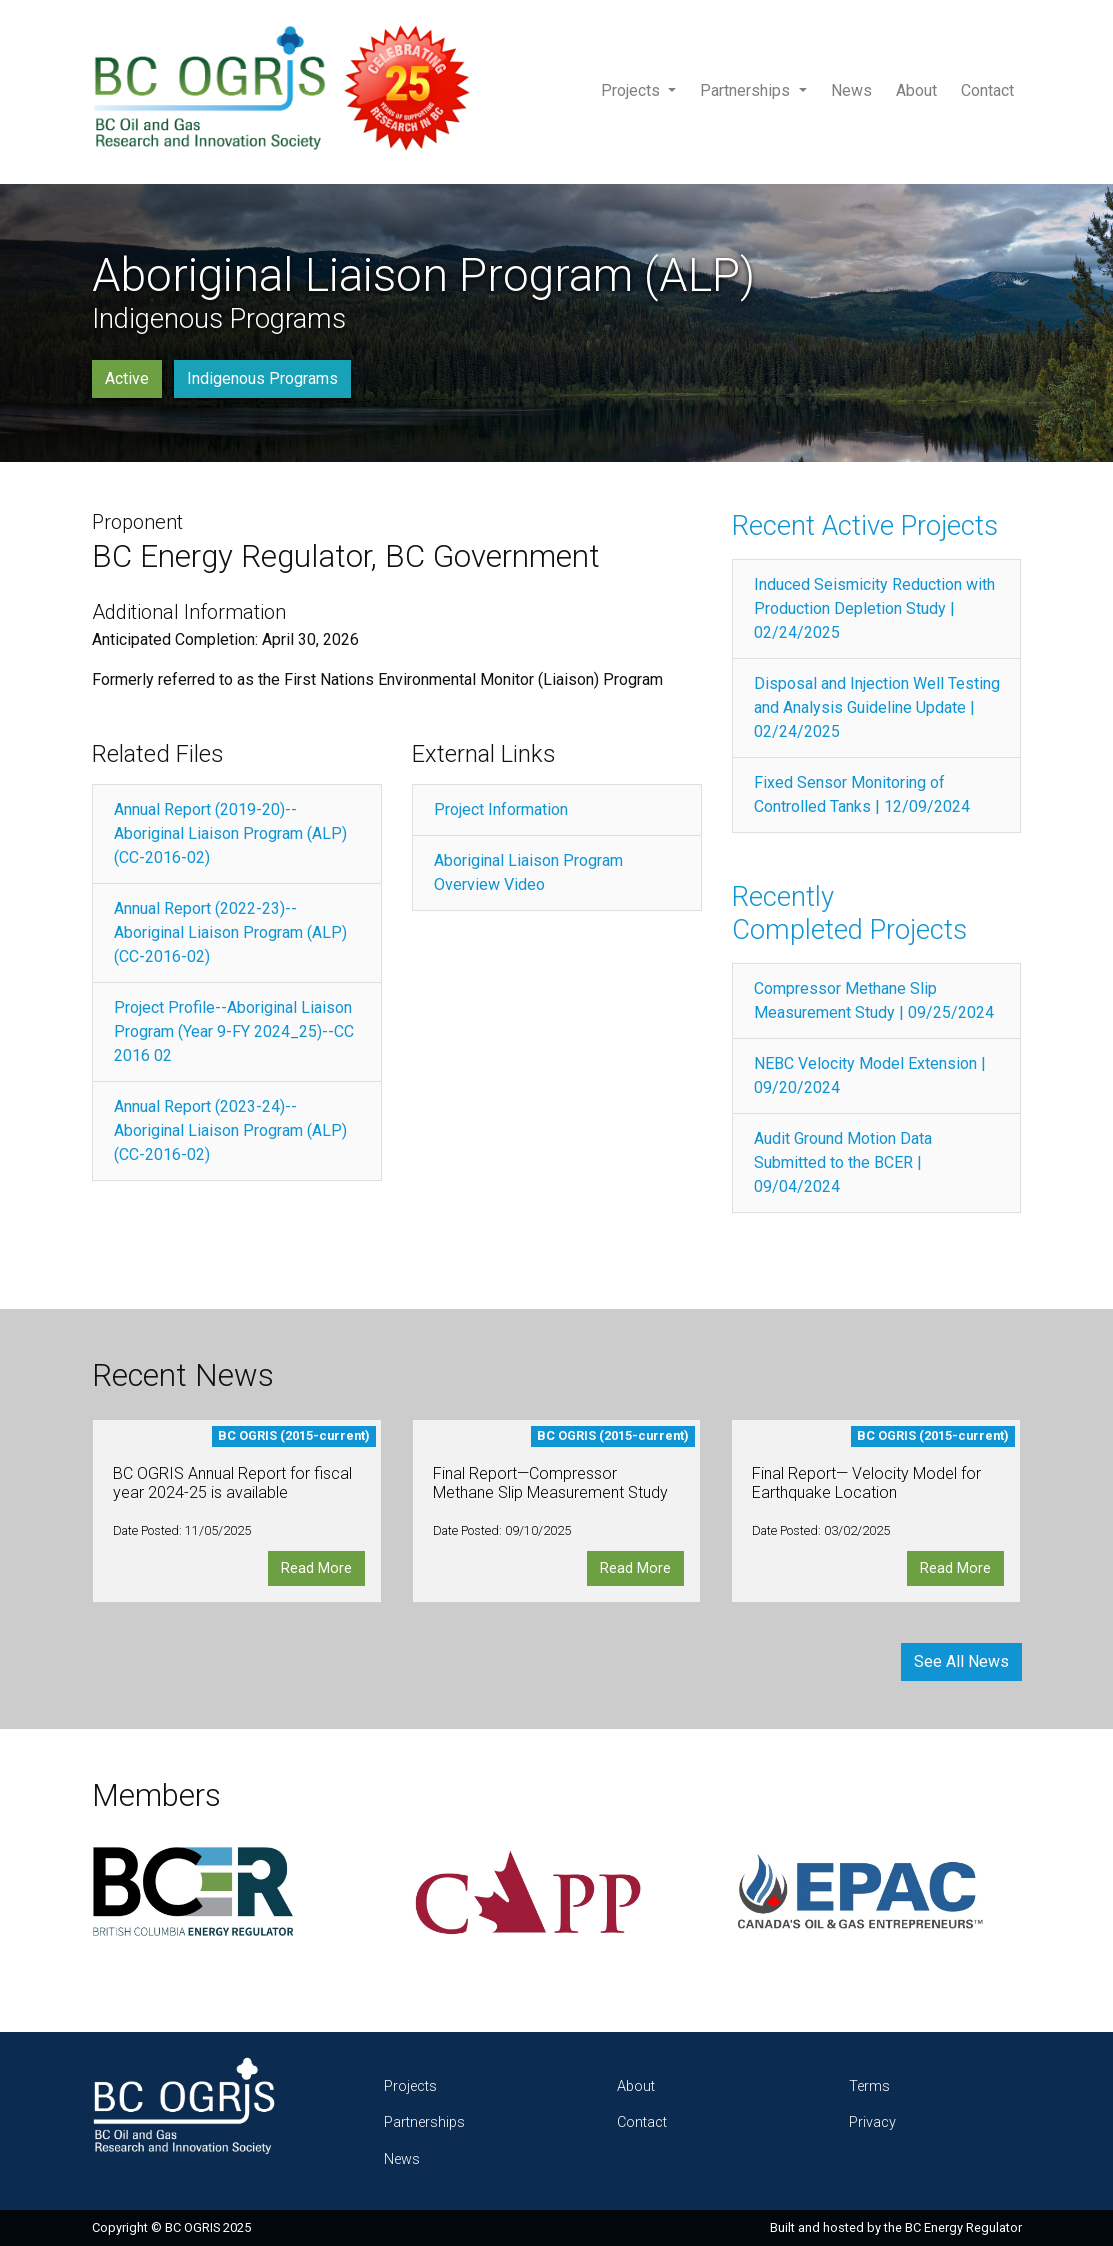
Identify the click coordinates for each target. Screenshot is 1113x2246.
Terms (869, 2086)
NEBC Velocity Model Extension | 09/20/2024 (870, 1075)
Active (127, 378)
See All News (961, 1661)
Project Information (501, 809)
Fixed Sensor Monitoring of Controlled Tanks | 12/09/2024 (862, 794)
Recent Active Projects (865, 526)
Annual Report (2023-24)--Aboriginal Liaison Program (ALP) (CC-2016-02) (230, 1130)
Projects (632, 90)
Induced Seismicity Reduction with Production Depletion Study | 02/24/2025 (874, 608)
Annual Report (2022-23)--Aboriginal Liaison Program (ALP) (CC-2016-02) (230, 932)
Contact (987, 90)
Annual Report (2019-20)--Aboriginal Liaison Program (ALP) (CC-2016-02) (230, 833)
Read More (316, 1568)
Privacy (872, 2122)
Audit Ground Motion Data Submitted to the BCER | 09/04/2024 (843, 1162)
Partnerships (747, 90)
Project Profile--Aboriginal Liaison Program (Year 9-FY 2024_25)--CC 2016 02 (234, 1031)
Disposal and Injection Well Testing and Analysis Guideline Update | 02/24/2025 (877, 707)
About (916, 90)
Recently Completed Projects (849, 913)
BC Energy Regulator (963, 2227)
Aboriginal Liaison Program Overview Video (528, 872)
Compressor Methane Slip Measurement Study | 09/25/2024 (874, 1000)
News (851, 90)
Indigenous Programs (262, 378)
